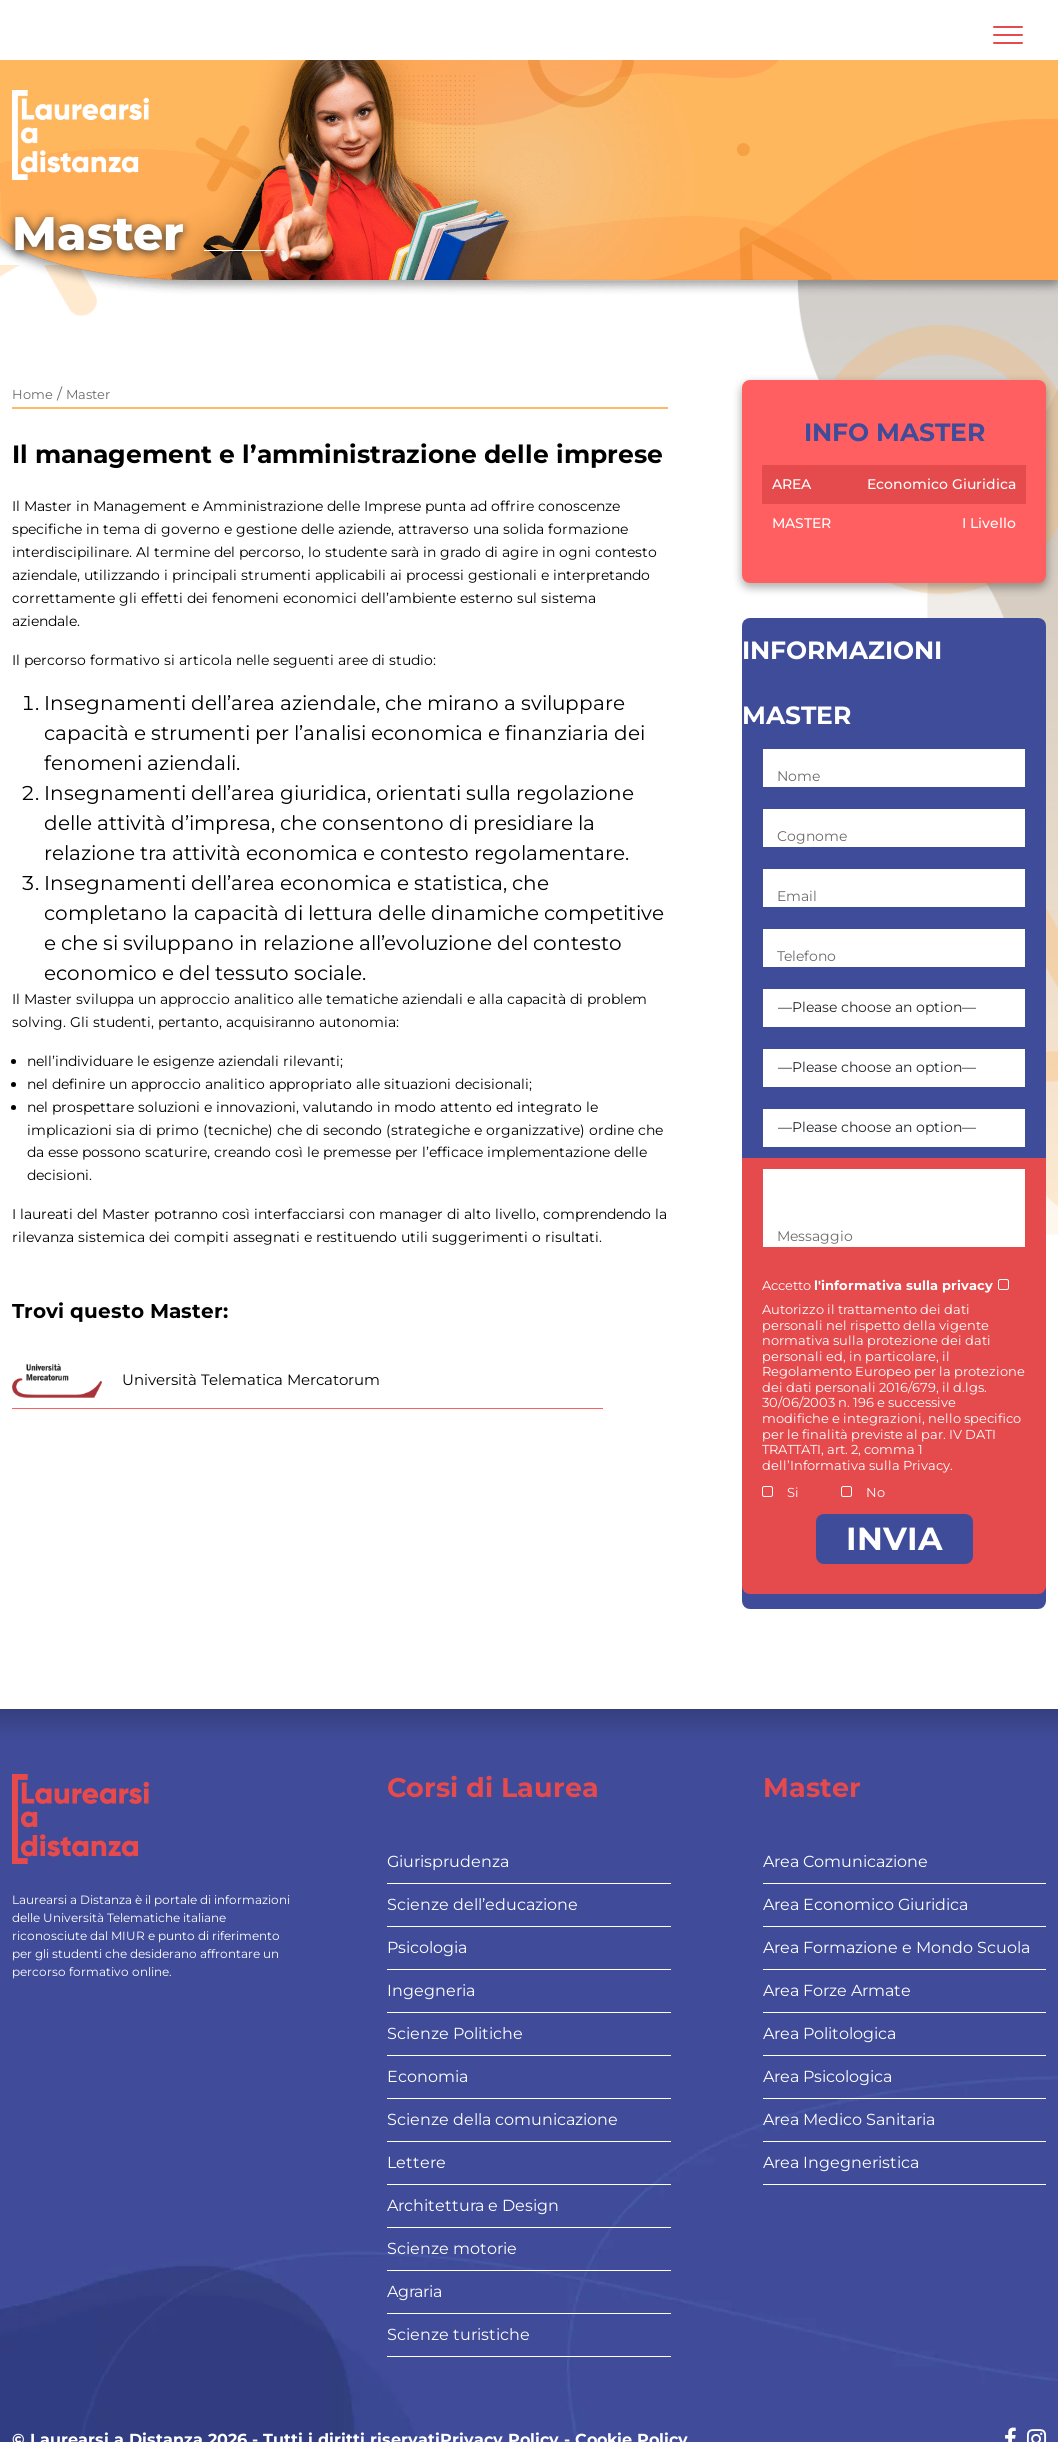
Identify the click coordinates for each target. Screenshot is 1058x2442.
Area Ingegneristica (841, 2162)
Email (797, 896)
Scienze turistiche (458, 2334)
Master (88, 394)
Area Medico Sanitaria (849, 2119)
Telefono (806, 956)
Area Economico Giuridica (865, 1904)
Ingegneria (431, 1990)
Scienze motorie (452, 2248)
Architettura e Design (473, 2205)
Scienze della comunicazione (502, 2119)
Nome (798, 776)
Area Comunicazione (845, 1861)
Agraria (414, 2291)
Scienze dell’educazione (482, 1904)
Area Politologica (829, 2033)
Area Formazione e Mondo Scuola (896, 1947)
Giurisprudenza (448, 1861)
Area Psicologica (827, 2076)
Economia (427, 2076)
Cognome (812, 836)
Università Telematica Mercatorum (251, 1379)
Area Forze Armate (837, 1990)
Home (32, 394)
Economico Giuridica (941, 484)
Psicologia (427, 1947)
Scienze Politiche (455, 2033)
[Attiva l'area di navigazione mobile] (1008, 35)
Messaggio (815, 1236)
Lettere (416, 2162)
